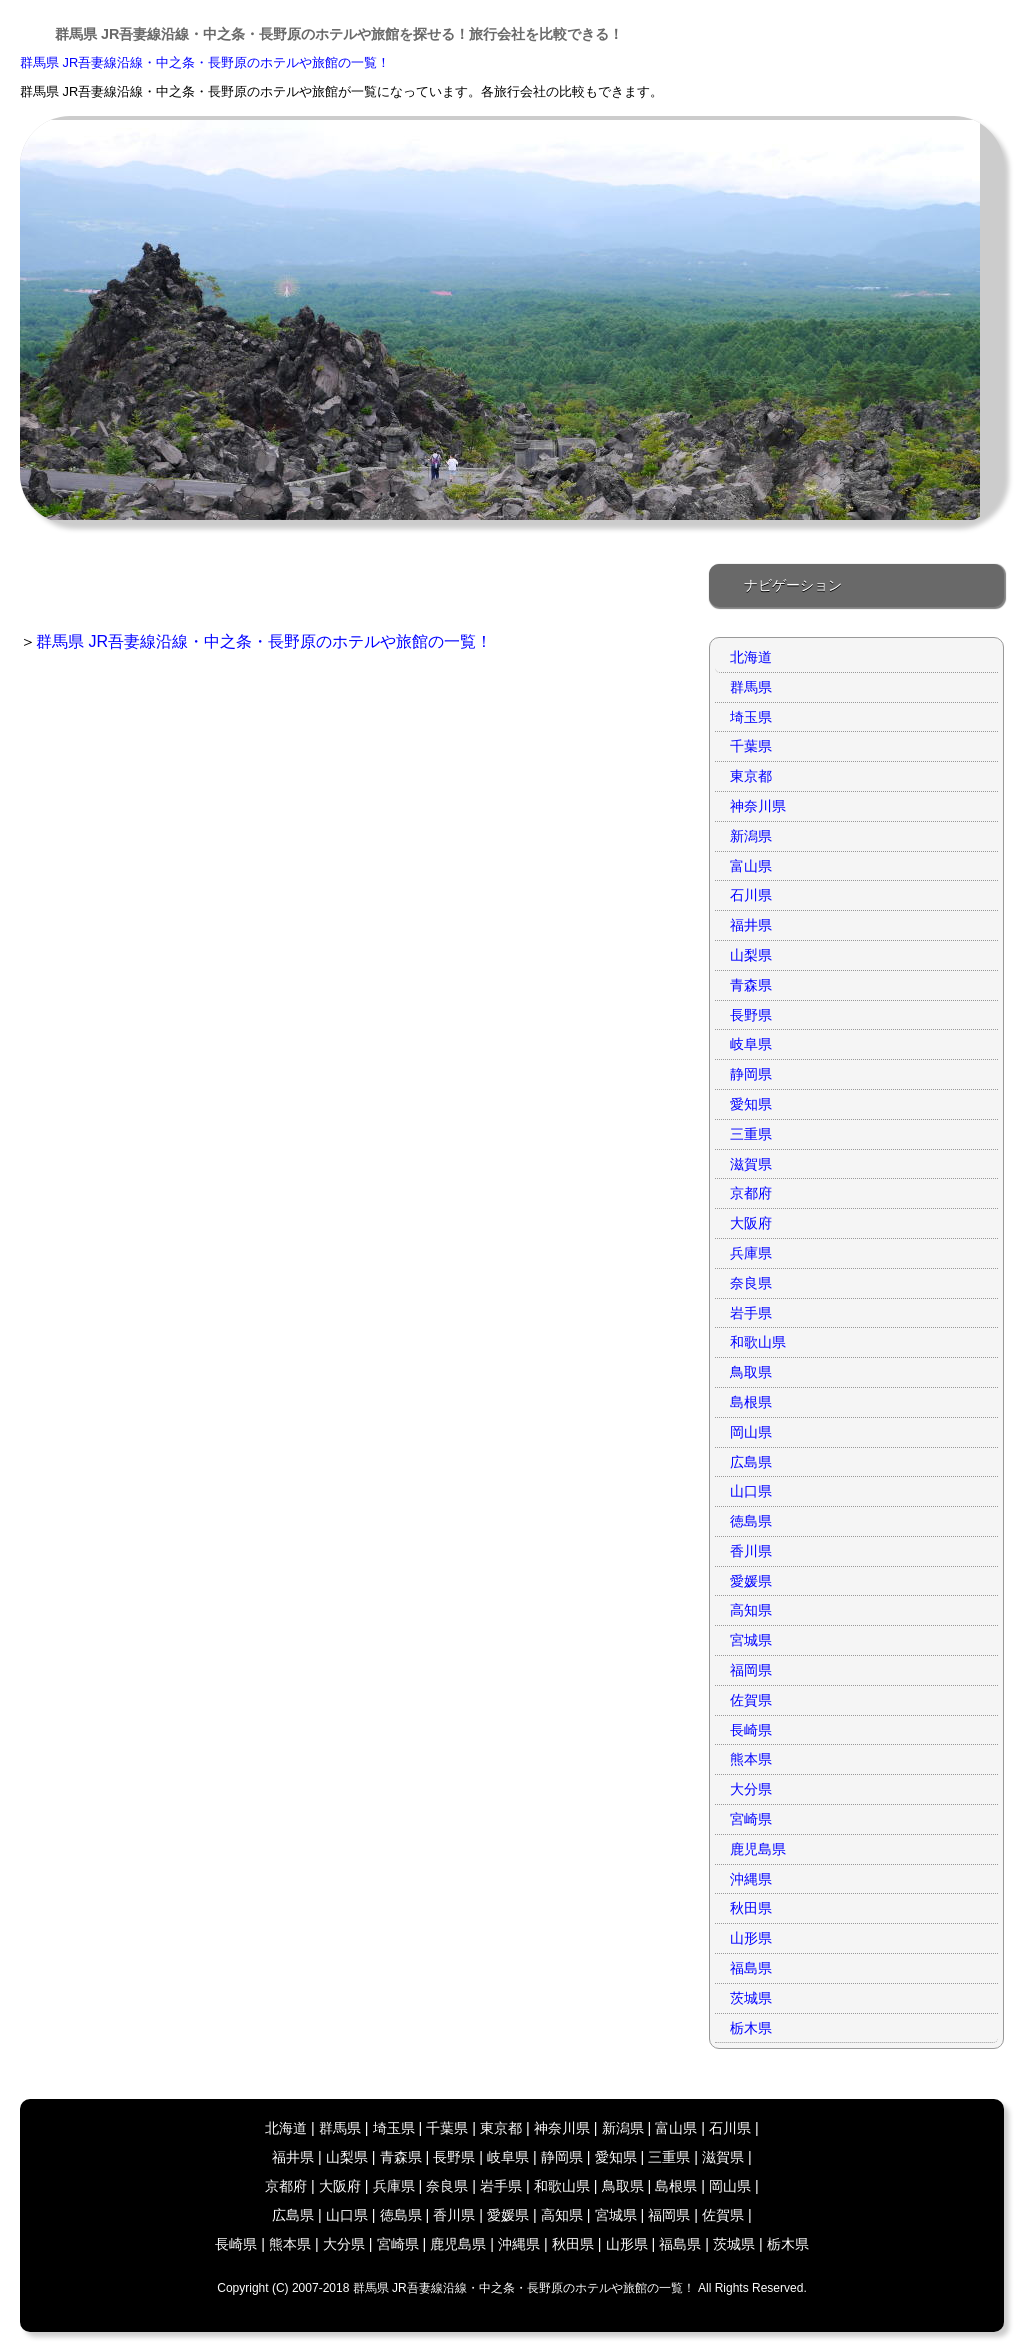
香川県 (751, 1551)
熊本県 (751, 1759)
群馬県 (751, 687)
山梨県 (751, 955)
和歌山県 (758, 1342)
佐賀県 (751, 1700)
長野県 (751, 1015)
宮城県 (751, 1640)
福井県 (751, 925)
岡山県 (751, 1432)
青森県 (751, 985)
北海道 (751, 657)
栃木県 (751, 2028)
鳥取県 (751, 1372)
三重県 (751, 1134)
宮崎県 (751, 1819)
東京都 (751, 776)
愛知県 (751, 1104)
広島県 (751, 1462)
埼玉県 (751, 717)
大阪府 (751, 1223)
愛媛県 (751, 1581)
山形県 (751, 1938)
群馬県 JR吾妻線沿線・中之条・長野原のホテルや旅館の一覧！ (205, 62)
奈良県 (751, 1283)
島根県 (751, 1402)
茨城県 (751, 1998)
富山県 (751, 866)
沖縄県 (751, 1879)
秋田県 (751, 1908)
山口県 (751, 1491)
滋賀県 (751, 1164)
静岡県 (751, 1074)
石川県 (751, 895)
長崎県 (751, 1730)
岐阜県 (751, 1044)
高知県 (751, 1610)
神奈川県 (758, 806)
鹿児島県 (758, 1849)
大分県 (751, 1789)
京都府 (751, 1193)
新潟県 (751, 836)
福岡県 (751, 1670)
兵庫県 (751, 1253)
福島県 (751, 1968)
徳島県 (751, 1521)
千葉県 (751, 746)
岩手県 (751, 1313)
